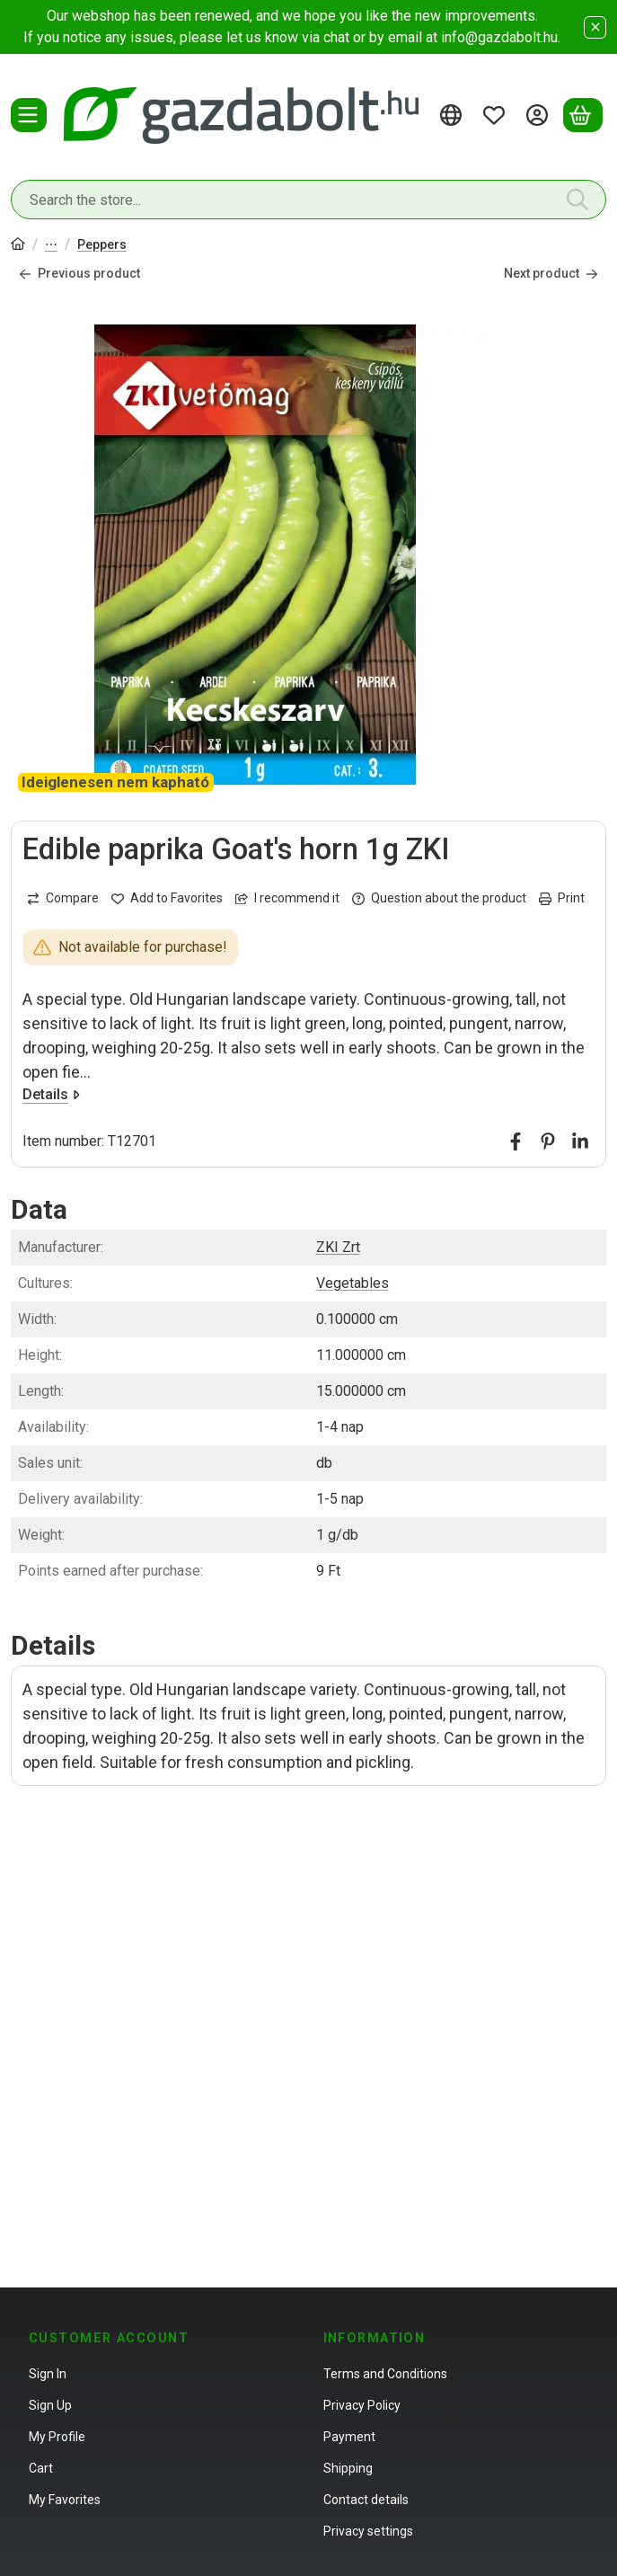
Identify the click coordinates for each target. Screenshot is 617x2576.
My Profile (57, 2436)
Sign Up (50, 2405)
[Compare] (62, 898)
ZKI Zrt (338, 1247)
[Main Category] (18, 245)
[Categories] (29, 115)
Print (562, 898)
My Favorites (65, 2499)
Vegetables (352, 1283)
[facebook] (515, 1141)
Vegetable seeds (51, 245)
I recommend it (287, 898)
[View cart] (583, 115)
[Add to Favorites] (167, 898)
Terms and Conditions (385, 2374)
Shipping (348, 2468)
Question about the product (439, 898)
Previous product (79, 273)
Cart (41, 2468)
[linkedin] (580, 1141)
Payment (349, 2436)
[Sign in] (540, 115)
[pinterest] (547, 1141)
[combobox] (308, 199)
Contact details (366, 2499)
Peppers (102, 244)
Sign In (47, 2374)
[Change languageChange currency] (453, 115)
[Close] (595, 27)
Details (51, 1094)
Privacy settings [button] (368, 2531)
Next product (551, 273)
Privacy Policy (362, 2405)
